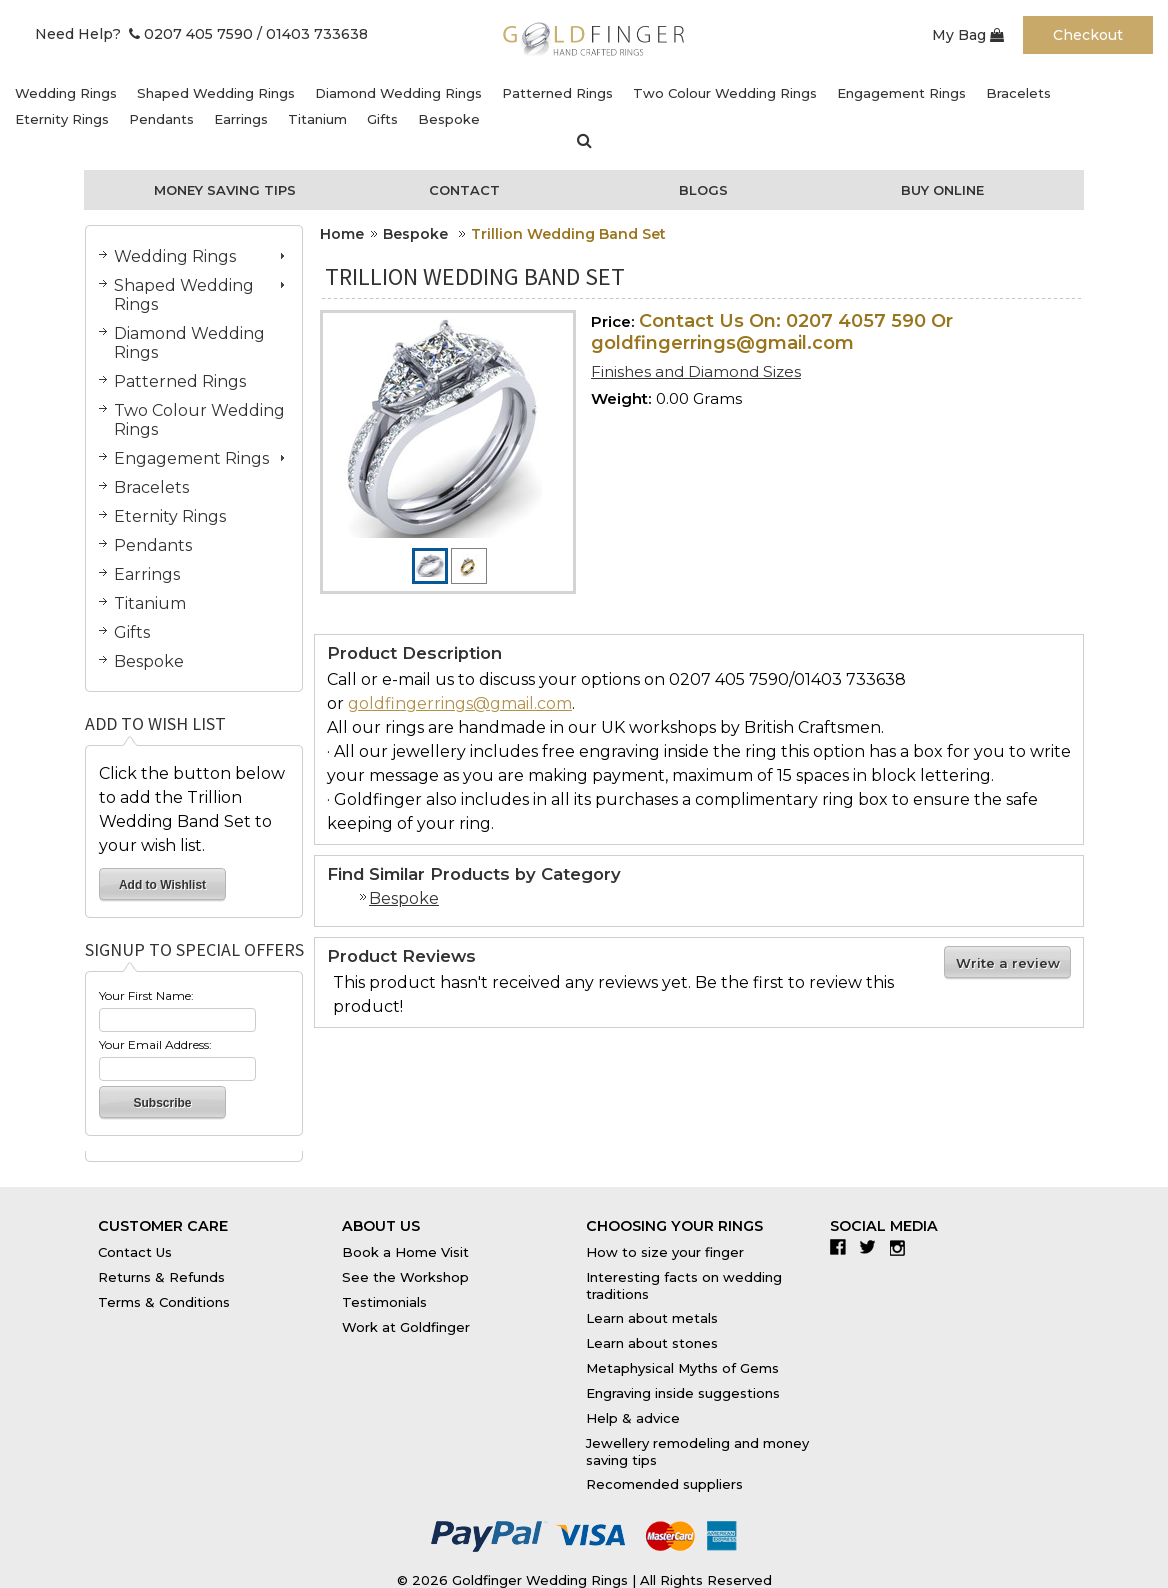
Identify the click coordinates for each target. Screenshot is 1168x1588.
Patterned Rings (557, 93)
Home (342, 234)
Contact (464, 190)
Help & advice (633, 1418)
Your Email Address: (155, 1044)
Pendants (161, 119)
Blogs (703, 190)
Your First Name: (146, 995)
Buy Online (942, 190)
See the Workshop (405, 1277)
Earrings (241, 119)
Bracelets (1018, 93)
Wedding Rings (66, 93)
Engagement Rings (901, 93)
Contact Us (135, 1252)
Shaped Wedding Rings (216, 93)
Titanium (317, 119)
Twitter (872, 1247)
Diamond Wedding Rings (398, 93)
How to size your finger (665, 1252)
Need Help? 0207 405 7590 (144, 34)
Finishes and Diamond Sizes (696, 371)
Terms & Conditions (164, 1302)
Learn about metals (652, 1318)
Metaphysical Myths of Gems (682, 1368)
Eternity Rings (62, 119)
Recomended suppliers (664, 1484)
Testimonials (384, 1302)
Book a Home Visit (405, 1252)
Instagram (902, 1247)
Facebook (842, 1247)
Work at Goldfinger (406, 1327)
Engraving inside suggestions (683, 1393)
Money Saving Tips (225, 190)
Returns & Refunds (161, 1277)
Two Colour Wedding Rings (725, 93)
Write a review (1008, 963)
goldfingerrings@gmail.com (460, 703)
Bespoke (449, 119)
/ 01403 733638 (312, 34)
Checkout (1088, 35)
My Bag (968, 35)
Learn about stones (652, 1343)
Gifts (382, 119)
